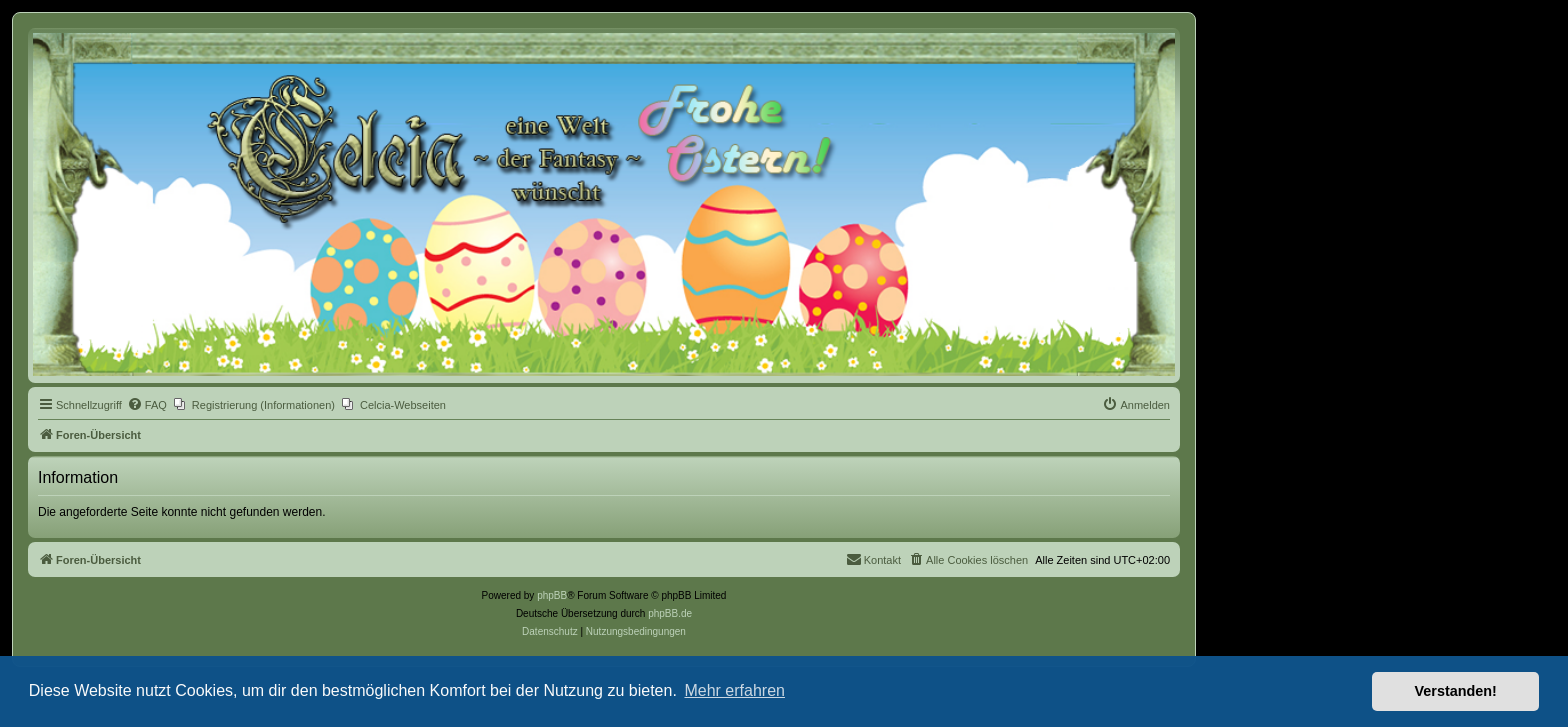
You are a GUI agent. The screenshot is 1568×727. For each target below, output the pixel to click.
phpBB (552, 595)
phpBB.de (670, 613)
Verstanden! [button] (1456, 691)
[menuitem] (147, 405)
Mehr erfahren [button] (734, 690)
